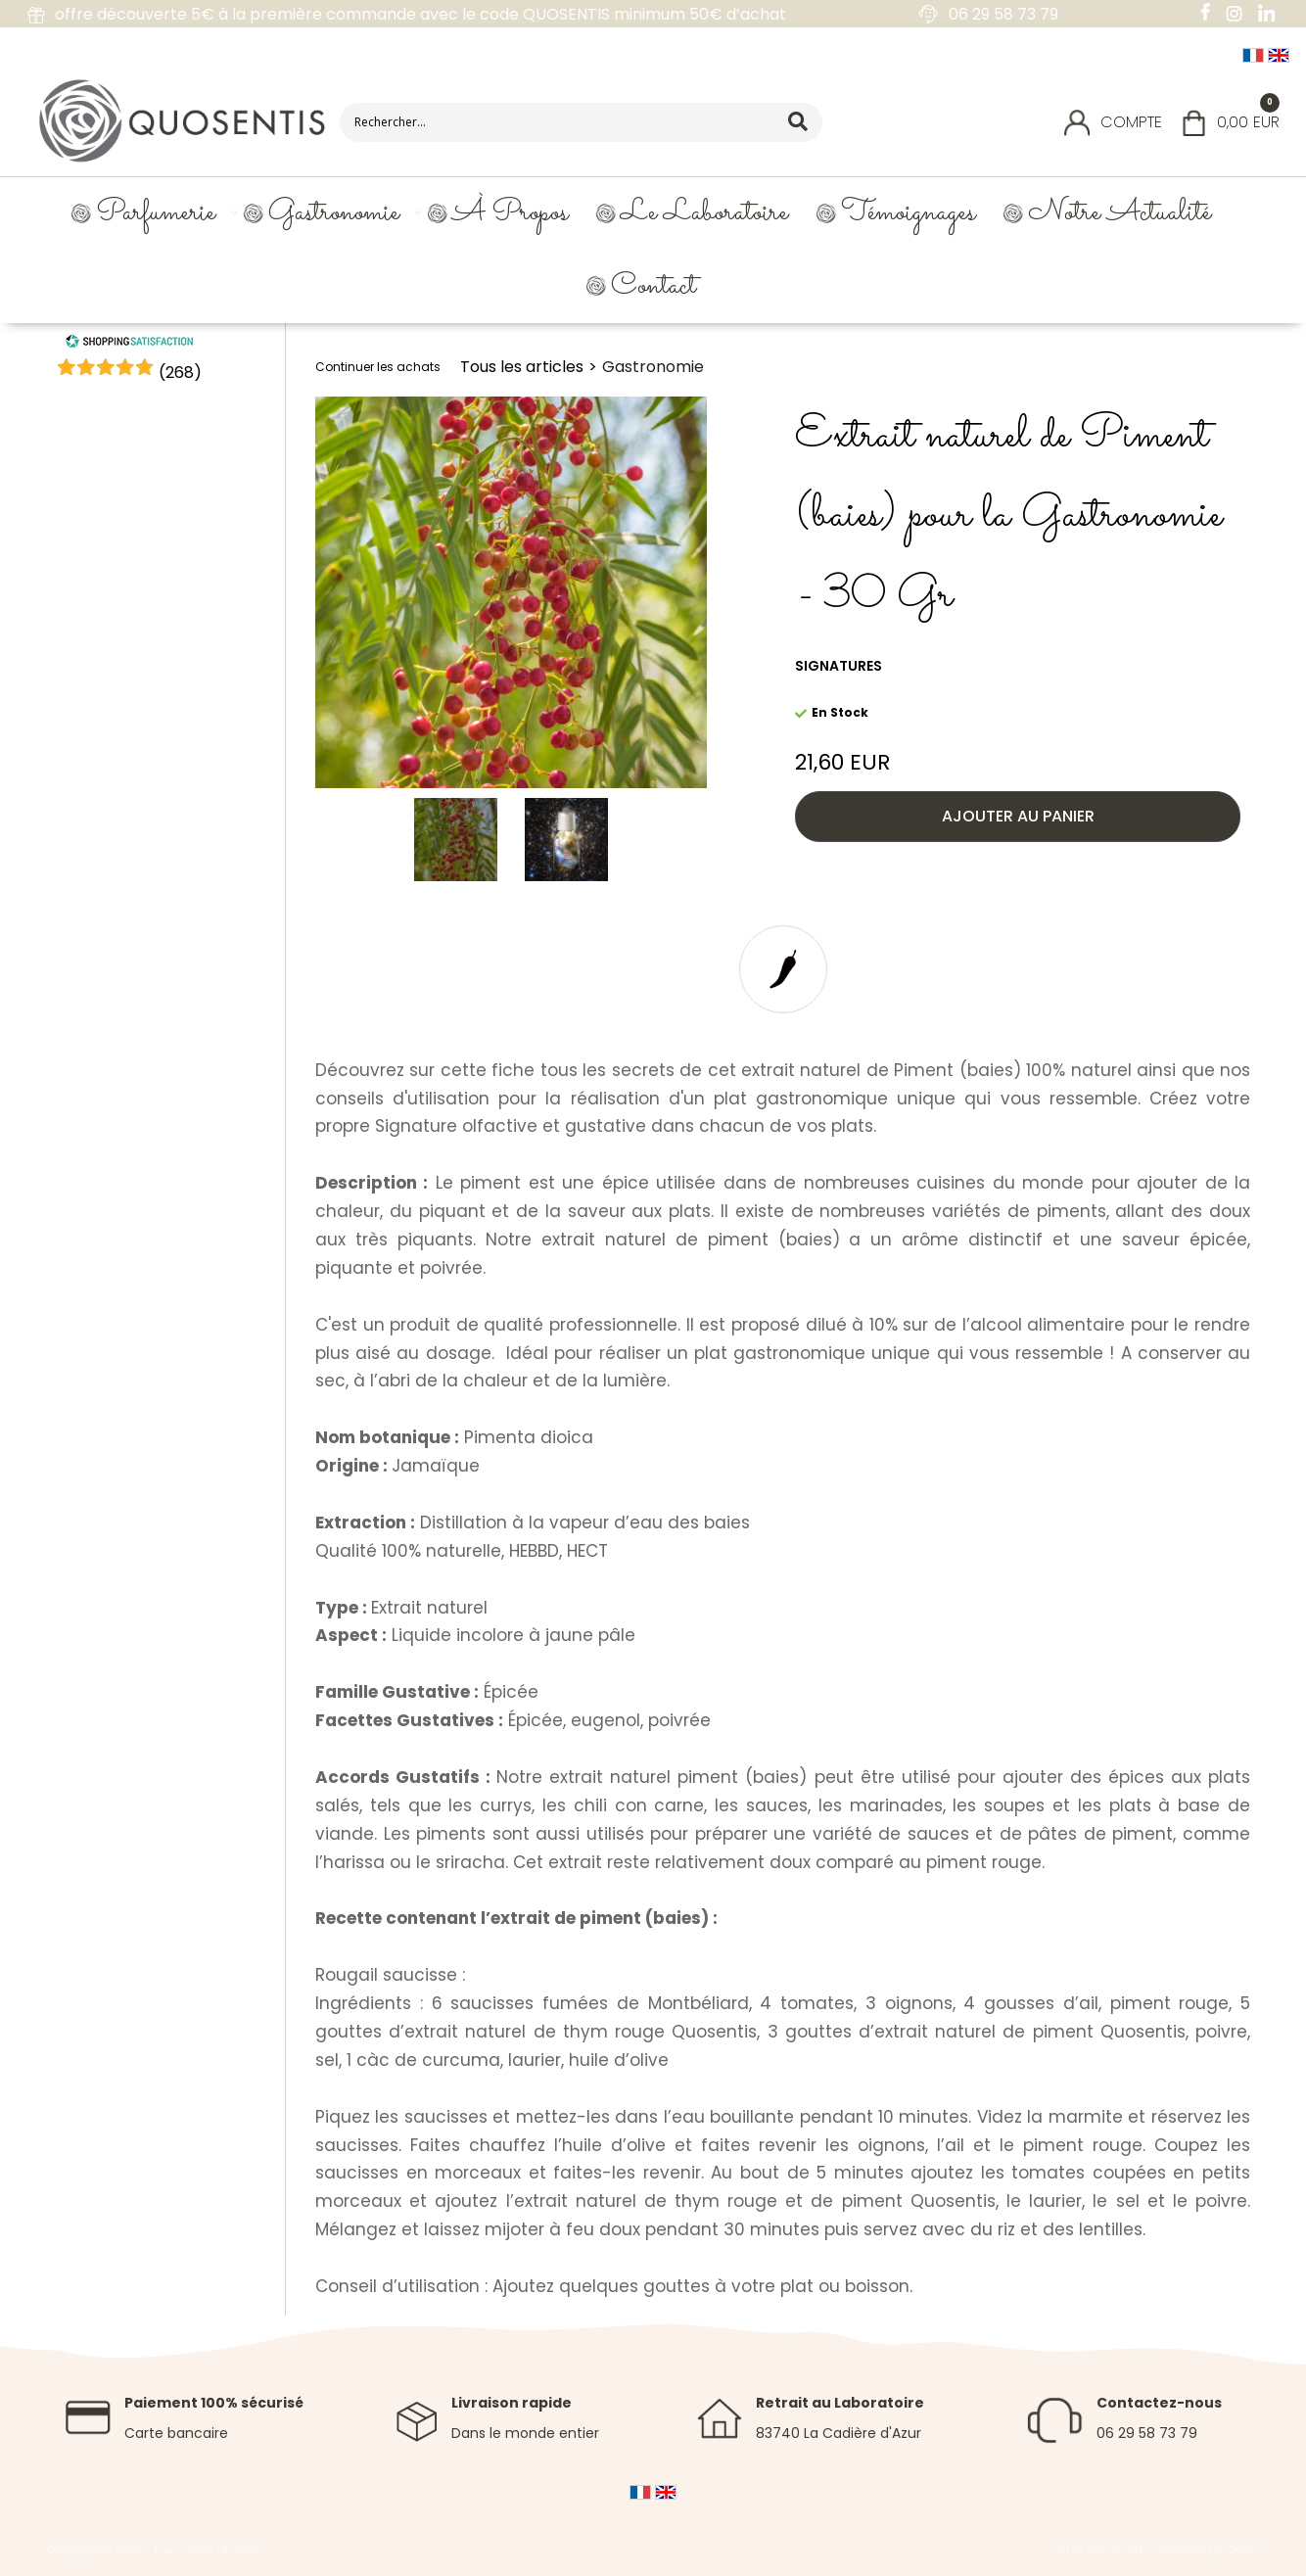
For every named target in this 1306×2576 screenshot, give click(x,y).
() (180, 372)
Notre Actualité (1119, 213)
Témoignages (908, 213)
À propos (510, 213)
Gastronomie (333, 213)
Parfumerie (155, 213)
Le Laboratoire (704, 213)
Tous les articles (521, 366)
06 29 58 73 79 (1146, 2433)
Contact (653, 286)
